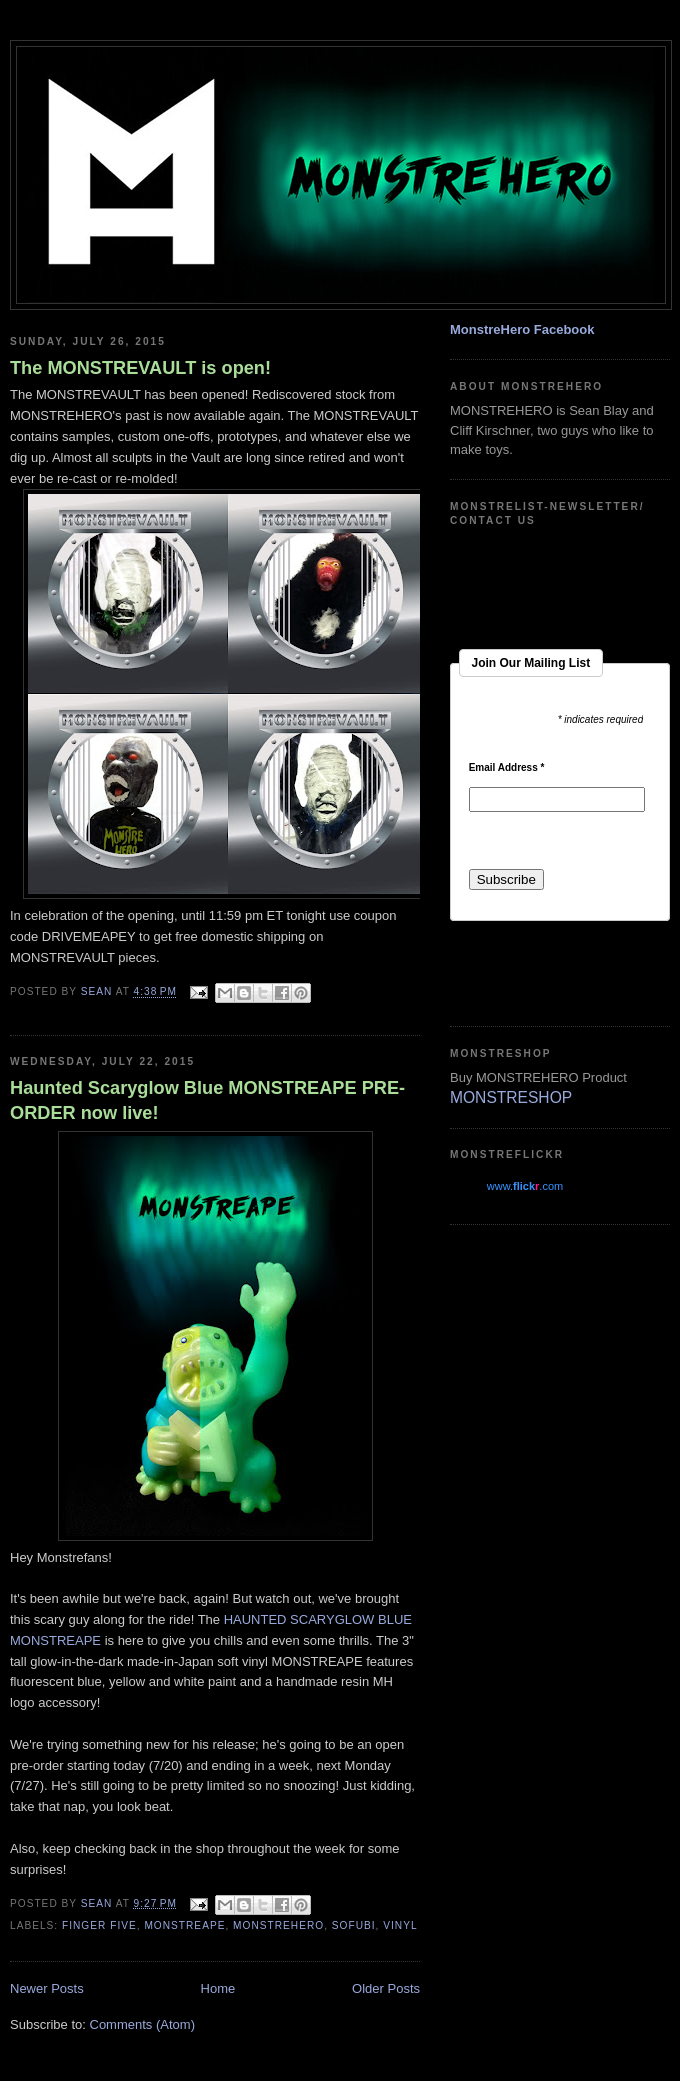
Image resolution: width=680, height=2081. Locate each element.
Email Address (507, 768)
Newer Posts (47, 1988)
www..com (525, 1186)
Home (218, 1988)
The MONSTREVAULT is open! (140, 368)
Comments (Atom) (142, 2024)
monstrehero (278, 1925)
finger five (99, 1925)
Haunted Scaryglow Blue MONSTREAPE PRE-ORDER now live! (207, 1100)
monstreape (184, 1925)
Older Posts (386, 1988)
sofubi (354, 1925)
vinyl (400, 1925)
